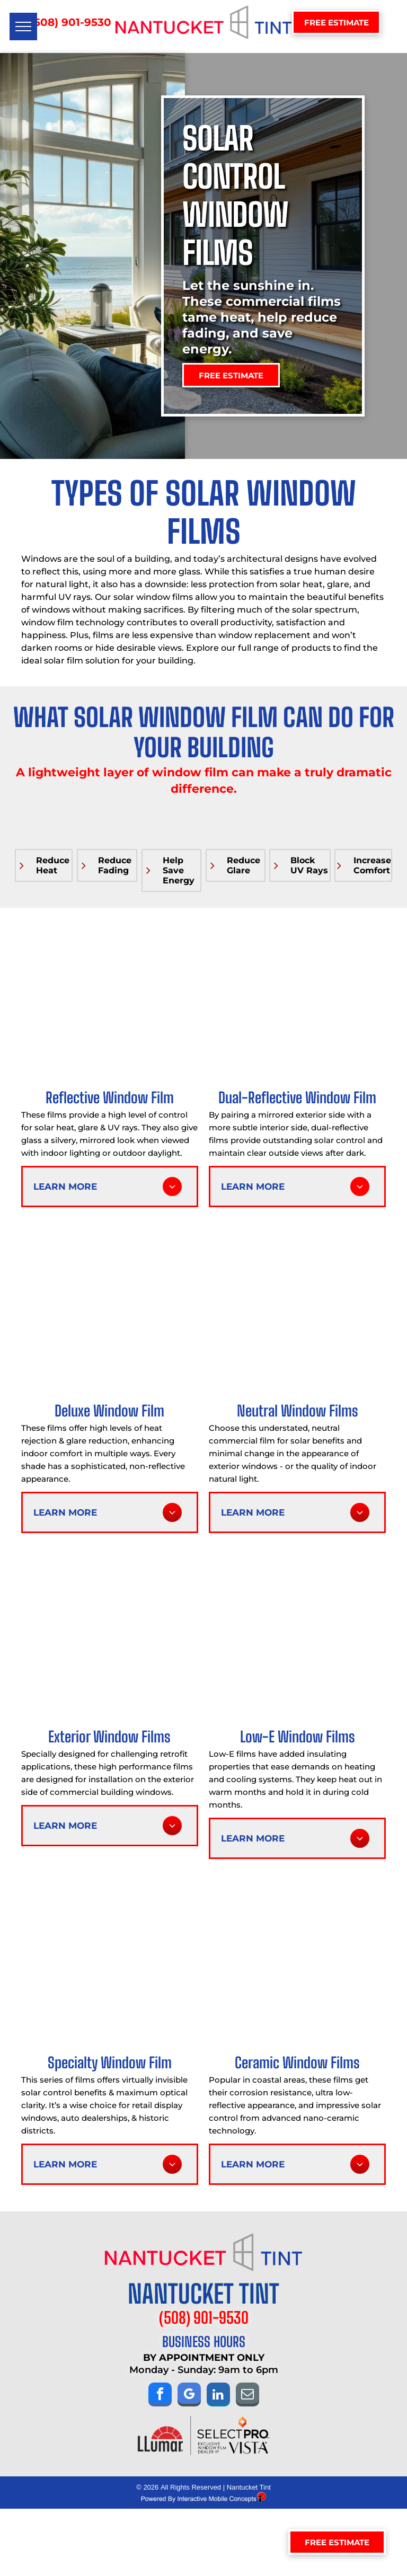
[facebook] (160, 2396)
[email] (247, 2396)
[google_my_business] (189, 2396)
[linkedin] (218, 2396)
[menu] (23, 26)
